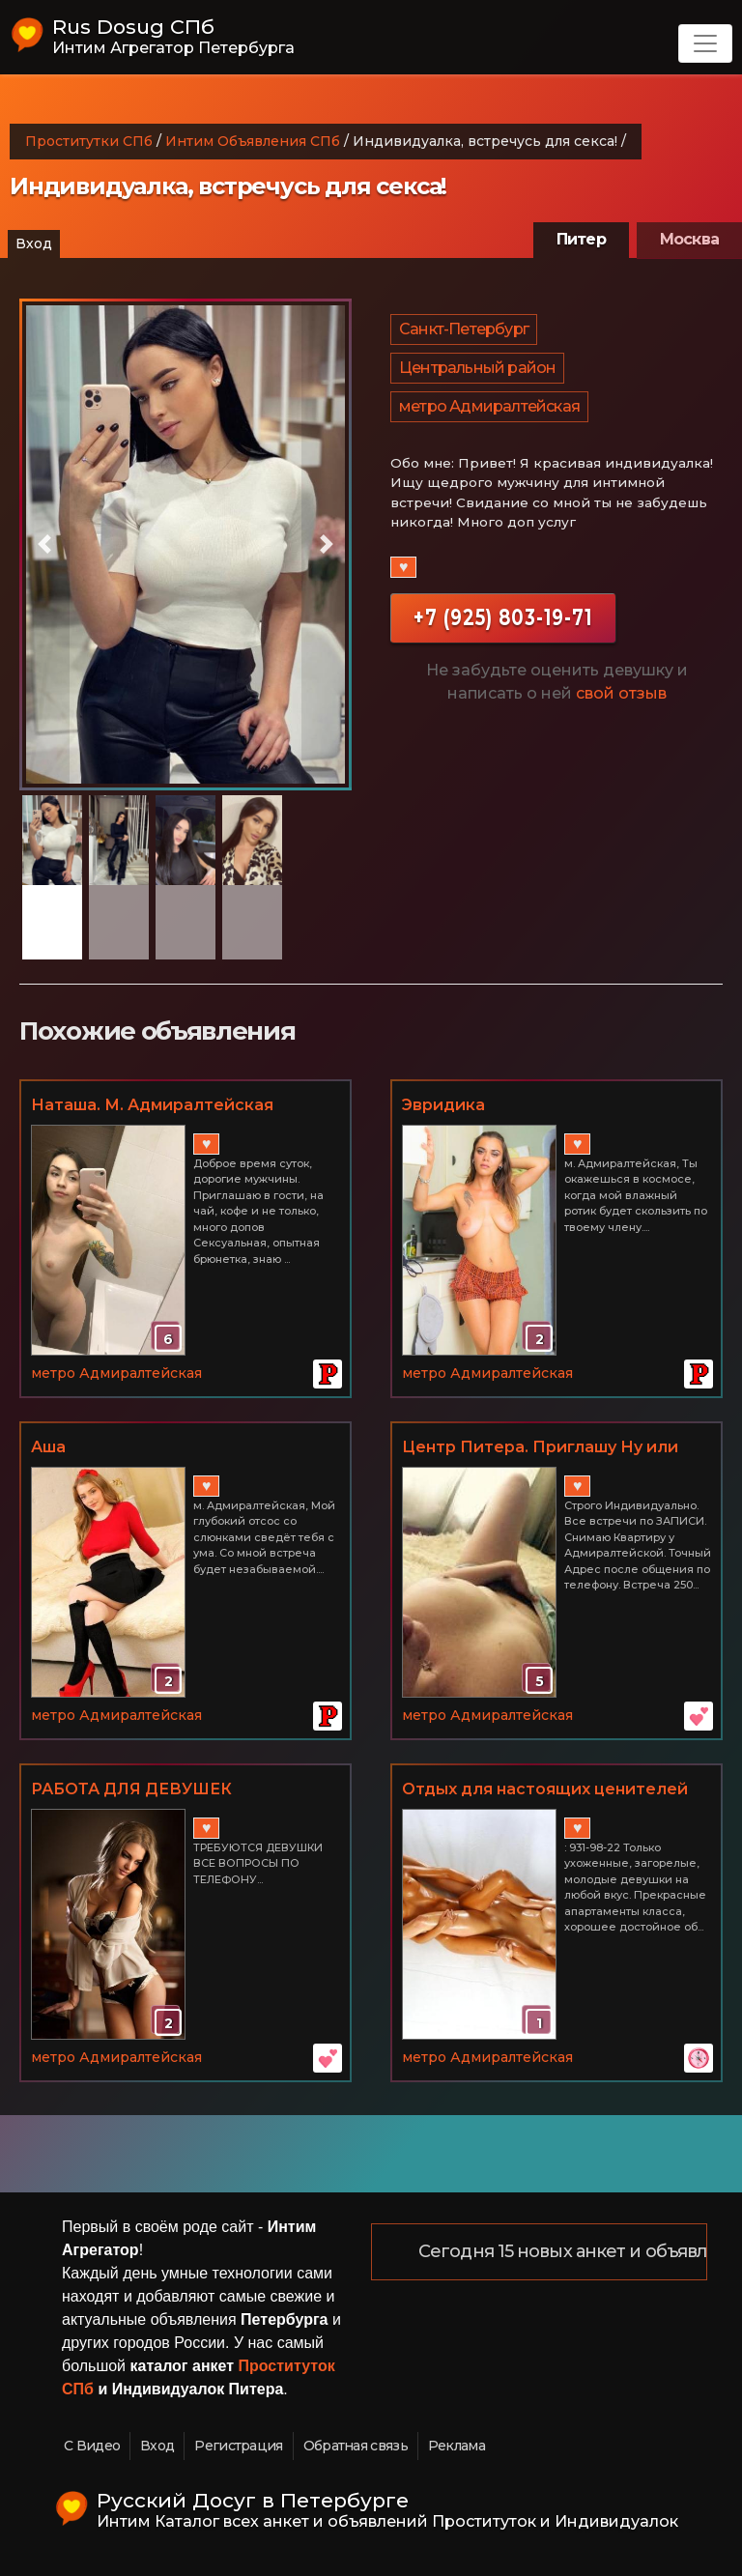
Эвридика (443, 1105)
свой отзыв (621, 693)
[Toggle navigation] (705, 43)
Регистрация (238, 2445)
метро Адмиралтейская (489, 406)
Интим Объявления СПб (252, 141)
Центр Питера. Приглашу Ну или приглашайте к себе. (540, 1448)
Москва (689, 239)
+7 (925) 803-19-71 (503, 618)
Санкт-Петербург (463, 329)
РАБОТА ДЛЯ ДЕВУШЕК (131, 1789)
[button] (44, 544)
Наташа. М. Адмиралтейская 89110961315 (152, 1106)
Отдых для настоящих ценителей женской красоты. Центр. (545, 1790)
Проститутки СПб (89, 141)
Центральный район (477, 367)
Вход (33, 243)
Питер (581, 239)
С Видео (92, 2445)
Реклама (456, 2445)
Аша (48, 1447)
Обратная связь (355, 2445)
